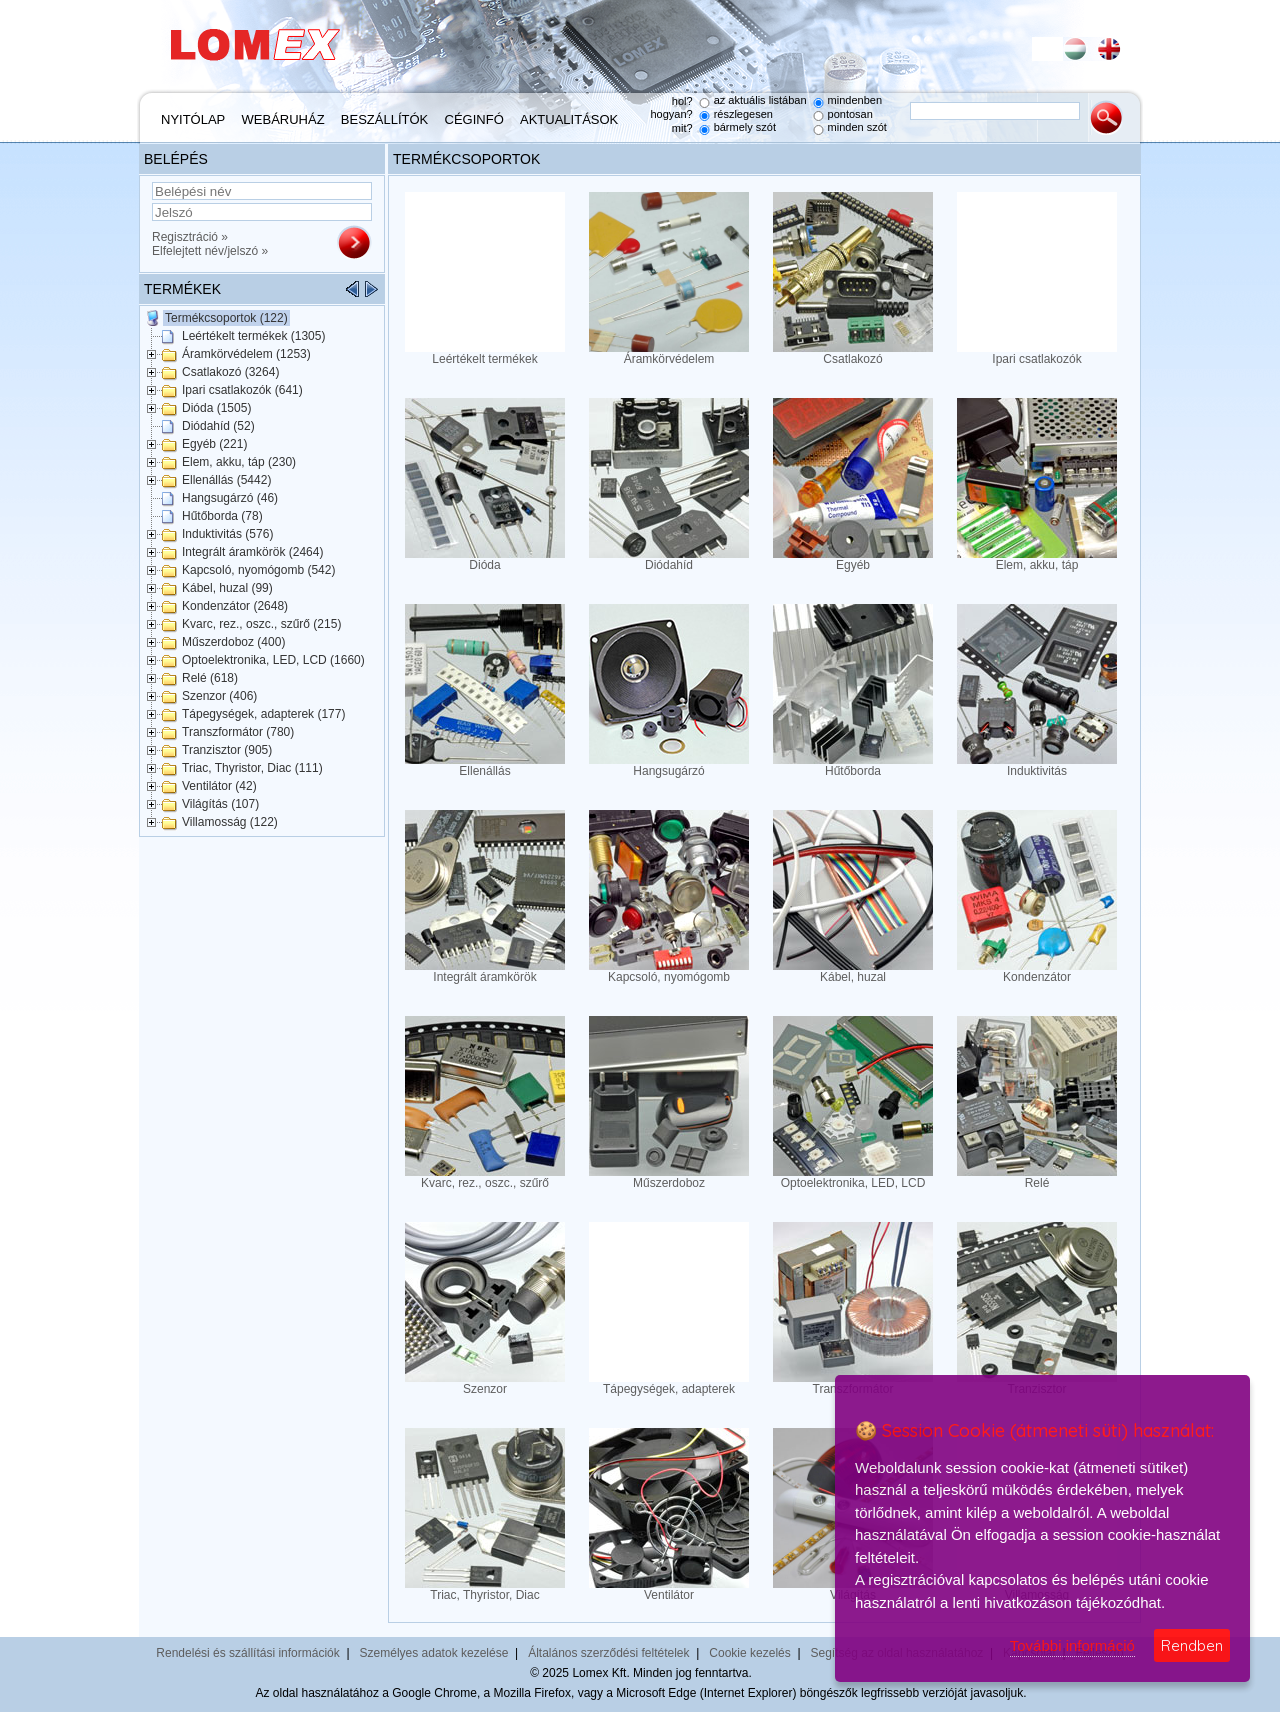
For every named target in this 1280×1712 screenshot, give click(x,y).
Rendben (1192, 1645)
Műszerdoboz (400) (233, 642)
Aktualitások (569, 119)
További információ (1072, 1645)
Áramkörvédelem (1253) (246, 354)
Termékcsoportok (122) (226, 318)
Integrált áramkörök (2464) (252, 552)
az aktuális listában (760, 100)
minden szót (857, 127)
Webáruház (283, 119)
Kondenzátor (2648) (235, 606)
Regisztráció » (190, 237)
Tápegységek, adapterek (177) (263, 714)
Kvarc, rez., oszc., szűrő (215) (261, 624)
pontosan (850, 114)
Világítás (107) (220, 804)
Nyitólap (193, 119)
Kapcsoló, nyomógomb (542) (258, 570)
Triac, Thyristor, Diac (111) (252, 768)
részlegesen (743, 114)
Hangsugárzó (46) (230, 498)
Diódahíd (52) (218, 426)
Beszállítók (384, 119)
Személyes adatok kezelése (434, 1653)
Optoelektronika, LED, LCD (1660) (273, 660)
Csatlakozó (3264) (230, 372)
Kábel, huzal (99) (227, 588)
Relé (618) (210, 678)
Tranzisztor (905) (227, 750)
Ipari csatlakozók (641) (242, 390)
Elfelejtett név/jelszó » (210, 251)
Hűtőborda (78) (222, 516)
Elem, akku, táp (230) (239, 462)
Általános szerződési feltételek (608, 1653)
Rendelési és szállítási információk (247, 1653)
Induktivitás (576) (227, 534)
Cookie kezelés (749, 1653)
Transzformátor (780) (238, 732)
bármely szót (745, 127)
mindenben (855, 100)
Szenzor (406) (219, 696)
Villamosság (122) (230, 822)
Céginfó (474, 119)
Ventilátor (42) (219, 786)
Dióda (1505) (216, 408)
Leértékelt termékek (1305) (253, 336)
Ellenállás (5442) (226, 480)
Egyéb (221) (214, 444)
